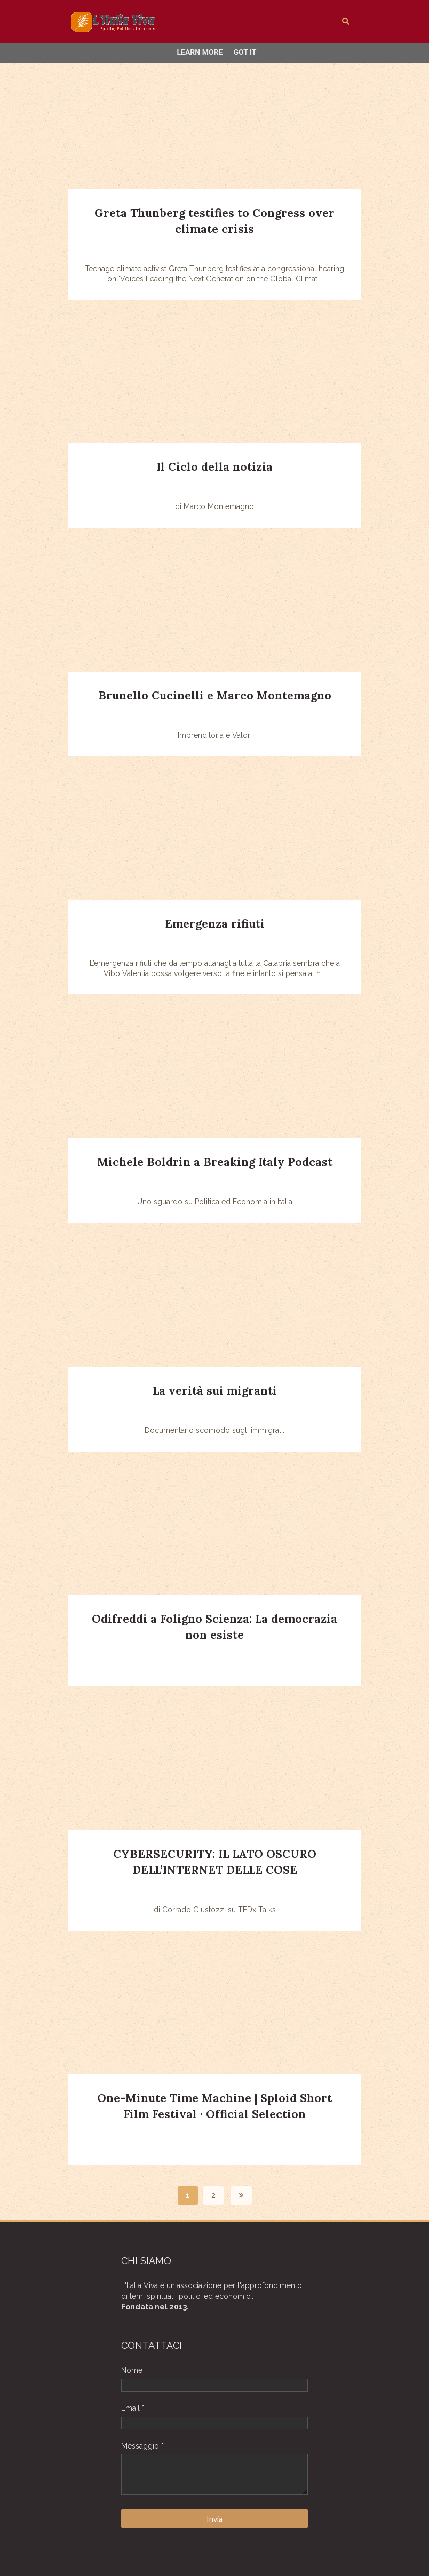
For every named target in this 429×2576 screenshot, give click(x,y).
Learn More (200, 52)
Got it (244, 52)
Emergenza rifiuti (215, 923)
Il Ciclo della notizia (214, 467)
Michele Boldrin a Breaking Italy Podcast (214, 1162)
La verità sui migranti (215, 1390)
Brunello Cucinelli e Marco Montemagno (214, 695)
